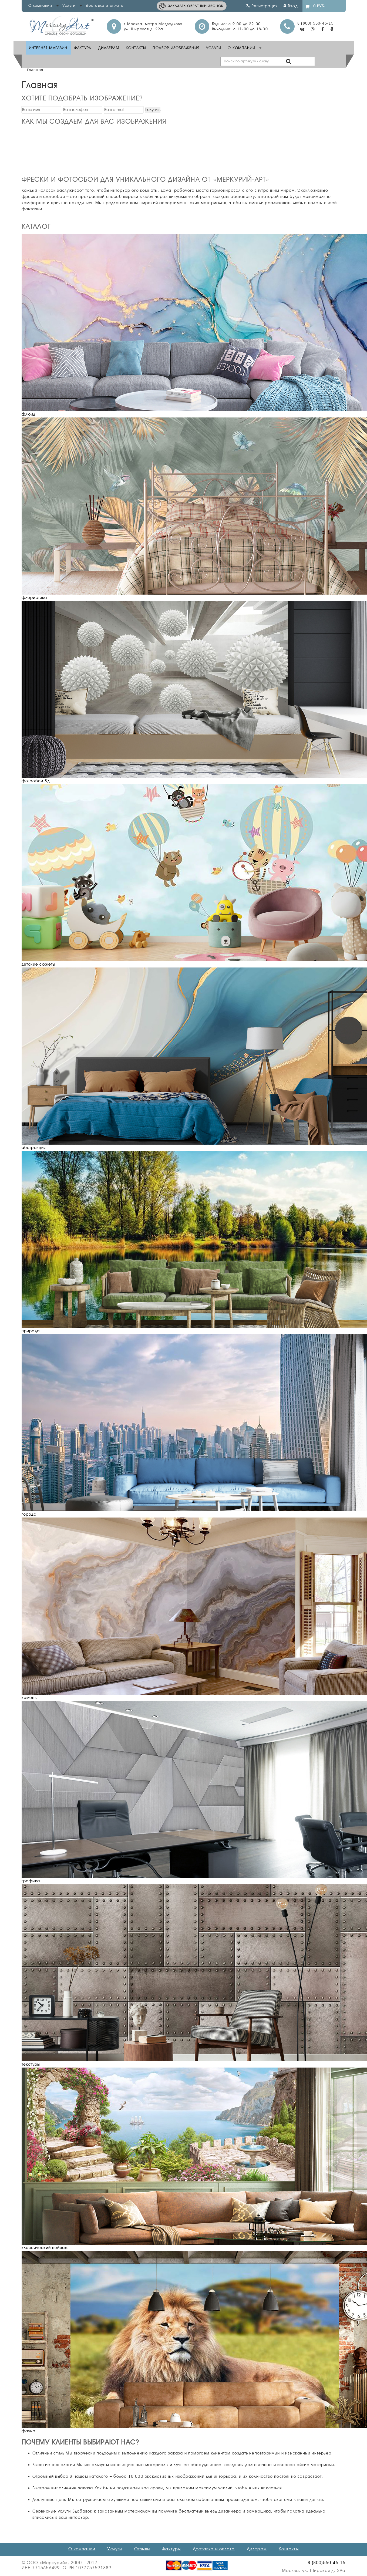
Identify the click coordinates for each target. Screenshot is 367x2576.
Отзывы (142, 2549)
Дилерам (257, 2549)
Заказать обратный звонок (196, 6)
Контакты (136, 48)
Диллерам (108, 48)
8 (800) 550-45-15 (315, 23)
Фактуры (83, 48)
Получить (152, 109)
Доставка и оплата (105, 5)
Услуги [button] (72, 5)
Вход (291, 6)
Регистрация (262, 6)
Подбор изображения (176, 48)
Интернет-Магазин (48, 48)
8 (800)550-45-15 (326, 2562)
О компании (81, 2549)
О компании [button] (43, 5)
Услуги (213, 48)
